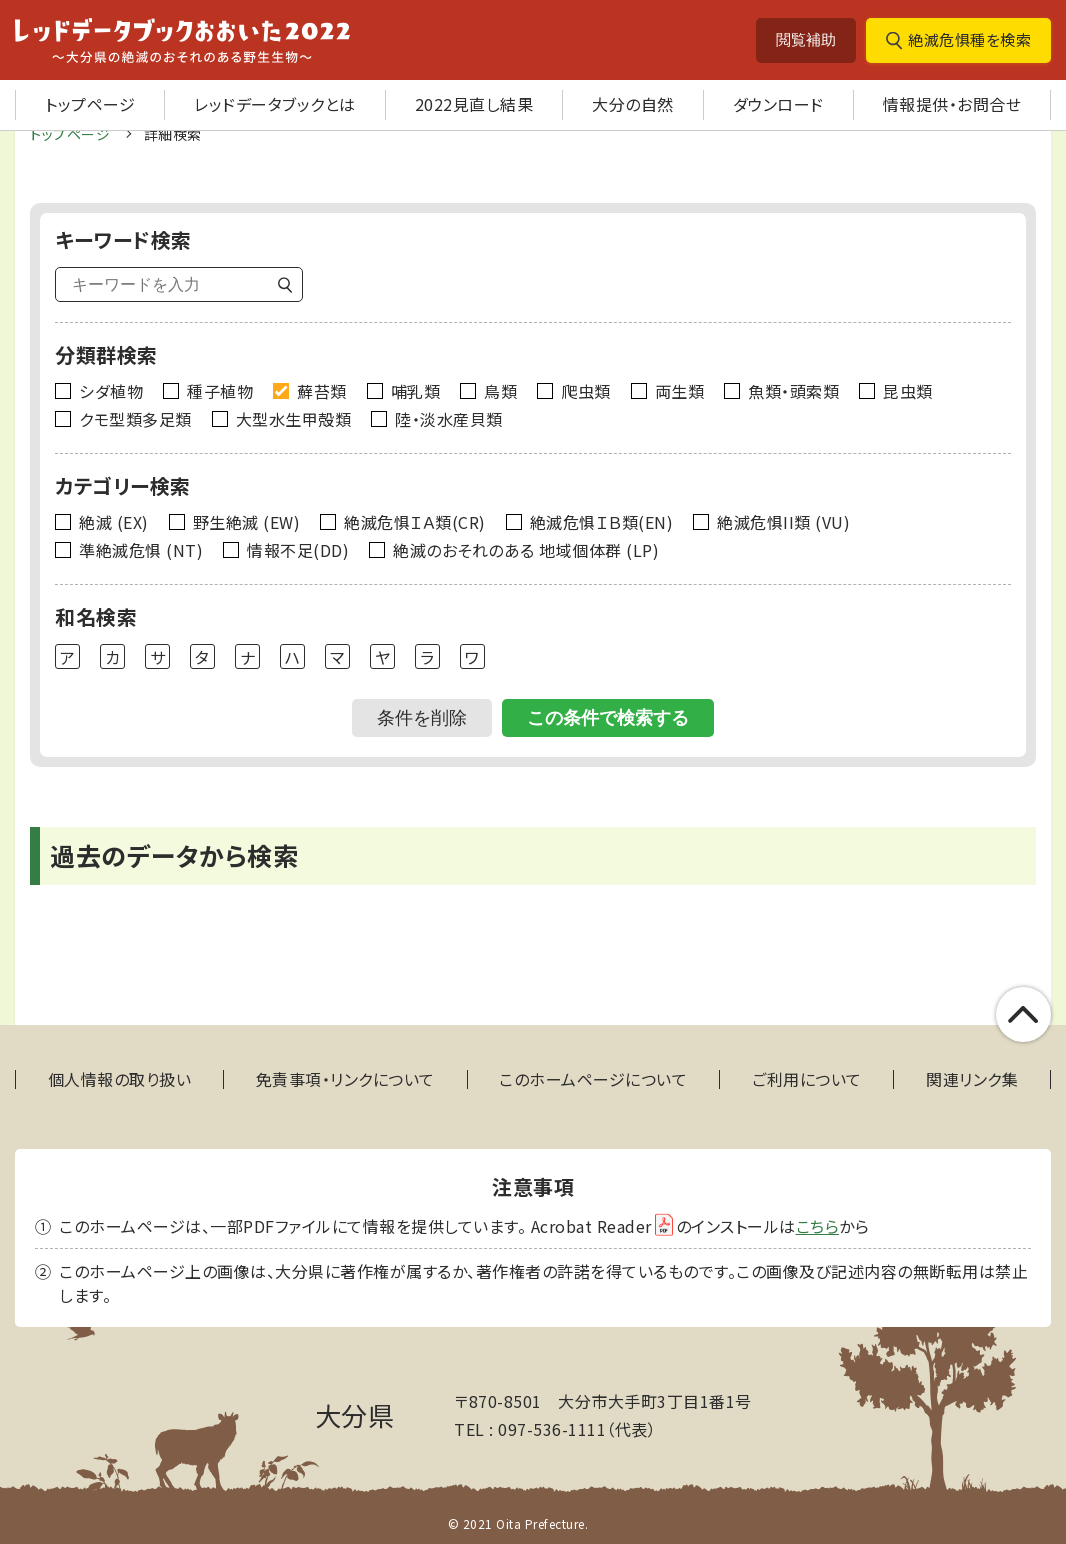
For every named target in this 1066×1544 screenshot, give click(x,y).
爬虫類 (586, 391)
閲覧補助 (806, 39)
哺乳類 (416, 391)
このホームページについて (593, 1079)
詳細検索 (173, 134)
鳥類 (500, 391)
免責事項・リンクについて (345, 1079)
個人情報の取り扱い (120, 1079)
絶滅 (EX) (114, 522)
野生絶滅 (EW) (247, 522)
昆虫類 (908, 391)
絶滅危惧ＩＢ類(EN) (602, 522)
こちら (818, 1226)
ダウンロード (778, 104)
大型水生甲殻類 (294, 419)
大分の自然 (633, 104)
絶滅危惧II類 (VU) (783, 522)
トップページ (90, 104)
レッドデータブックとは (275, 104)
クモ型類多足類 (135, 419)
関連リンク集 (972, 1079)
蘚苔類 (322, 391)
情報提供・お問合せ (952, 104)
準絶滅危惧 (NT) (141, 550)
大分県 (355, 1414)
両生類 (680, 391)
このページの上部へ (1023, 1014)
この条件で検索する (608, 718)
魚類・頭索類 (793, 391)
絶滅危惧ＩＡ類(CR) (415, 522)
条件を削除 (422, 718)
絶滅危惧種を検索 (969, 39)
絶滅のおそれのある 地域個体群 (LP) (526, 550)
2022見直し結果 (474, 104)
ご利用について (807, 1079)
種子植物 (220, 391)
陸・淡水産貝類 (449, 419)
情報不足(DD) (298, 550)
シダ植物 (111, 391)
